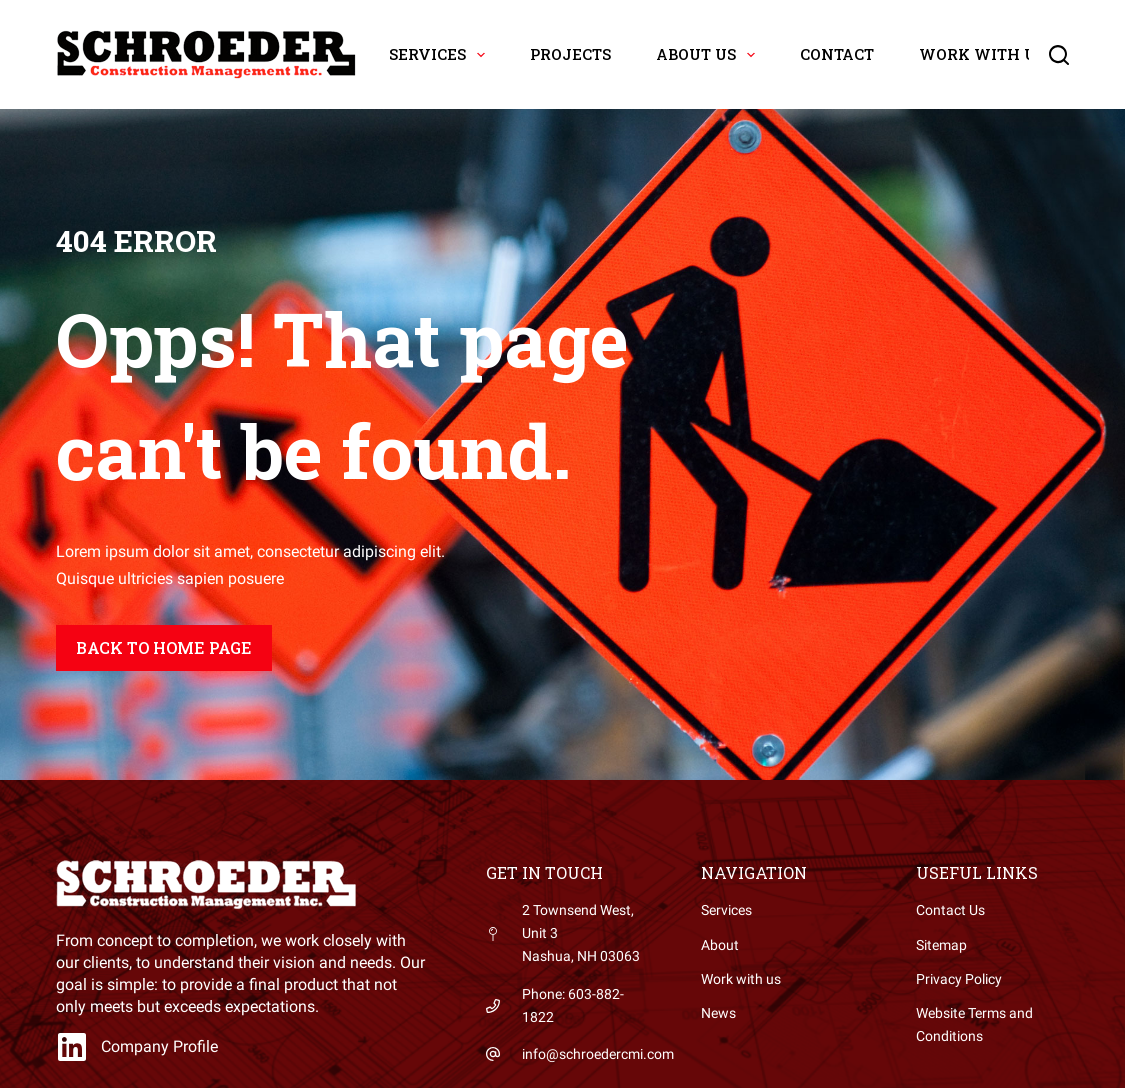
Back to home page (164, 647)
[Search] (1059, 55)
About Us (709, 55)
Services (441, 55)
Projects (570, 54)
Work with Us (995, 55)
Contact (837, 54)
